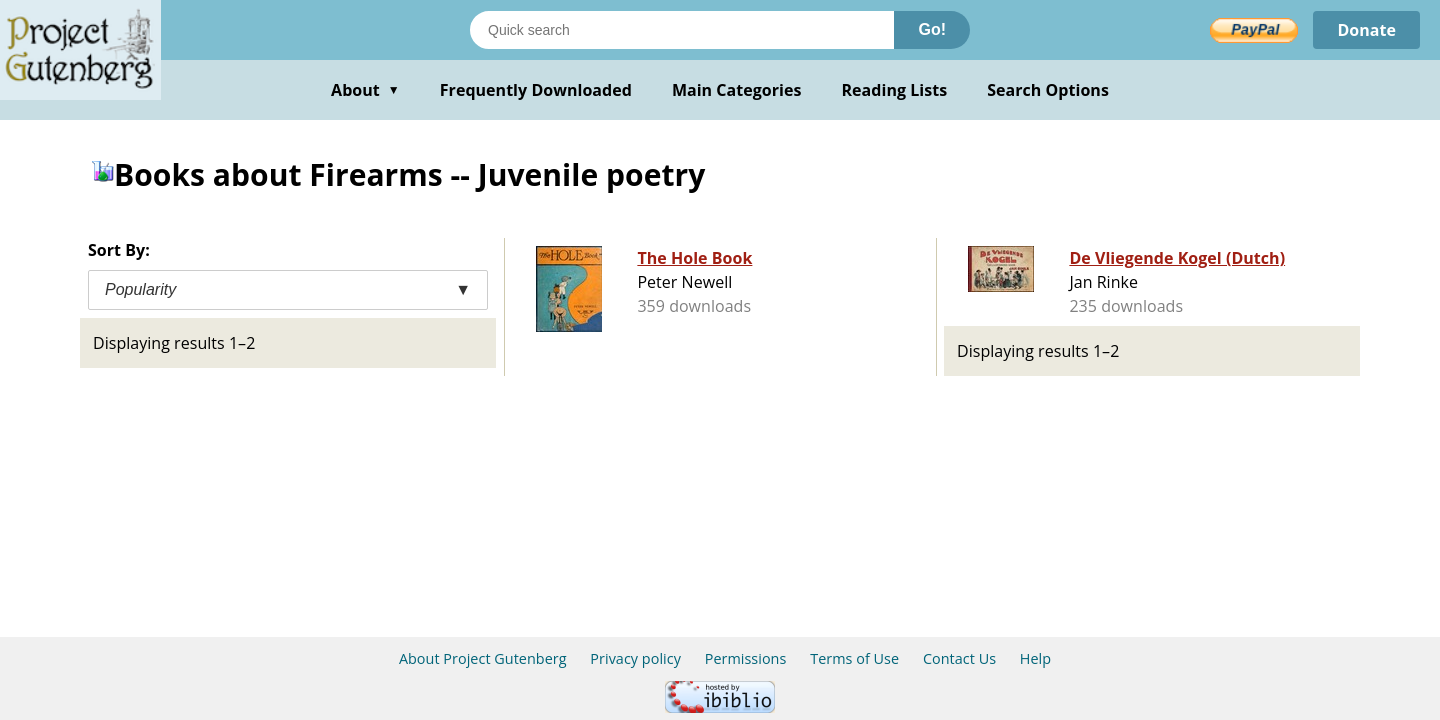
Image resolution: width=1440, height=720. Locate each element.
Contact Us (959, 658)
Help (1035, 658)
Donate (1366, 30)
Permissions (746, 658)
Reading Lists (895, 90)
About (365, 90)
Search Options (1048, 90)
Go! (932, 29)
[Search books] (682, 30)
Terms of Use (854, 658)
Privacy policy (635, 658)
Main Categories (737, 90)
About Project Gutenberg (483, 658)
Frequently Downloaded (536, 90)
